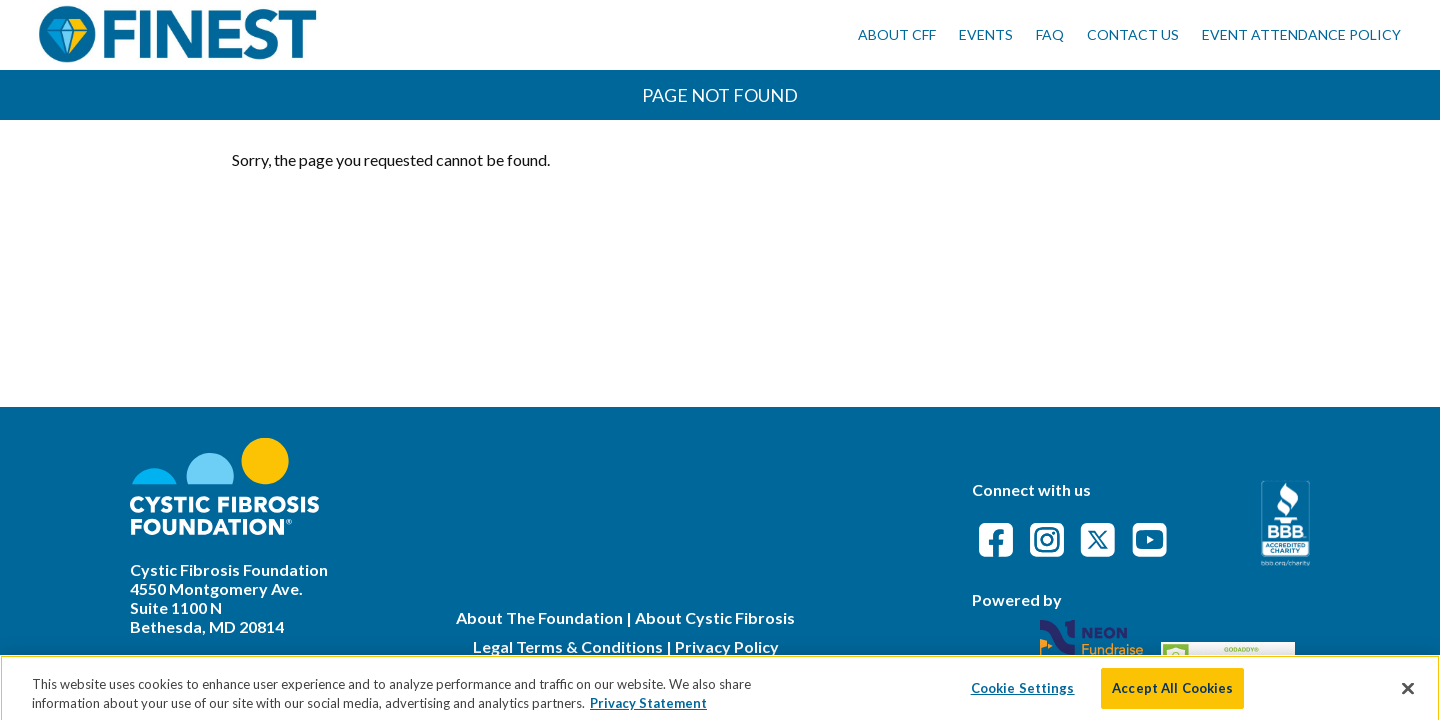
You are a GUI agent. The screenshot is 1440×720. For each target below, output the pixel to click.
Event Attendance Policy (1301, 34)
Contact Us (1133, 34)
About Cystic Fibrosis (715, 617)
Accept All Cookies (1172, 698)
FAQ (1050, 34)
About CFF (897, 34)
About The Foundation (539, 617)
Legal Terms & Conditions (568, 646)
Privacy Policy (727, 646)
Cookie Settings (1023, 698)
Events (986, 34)
